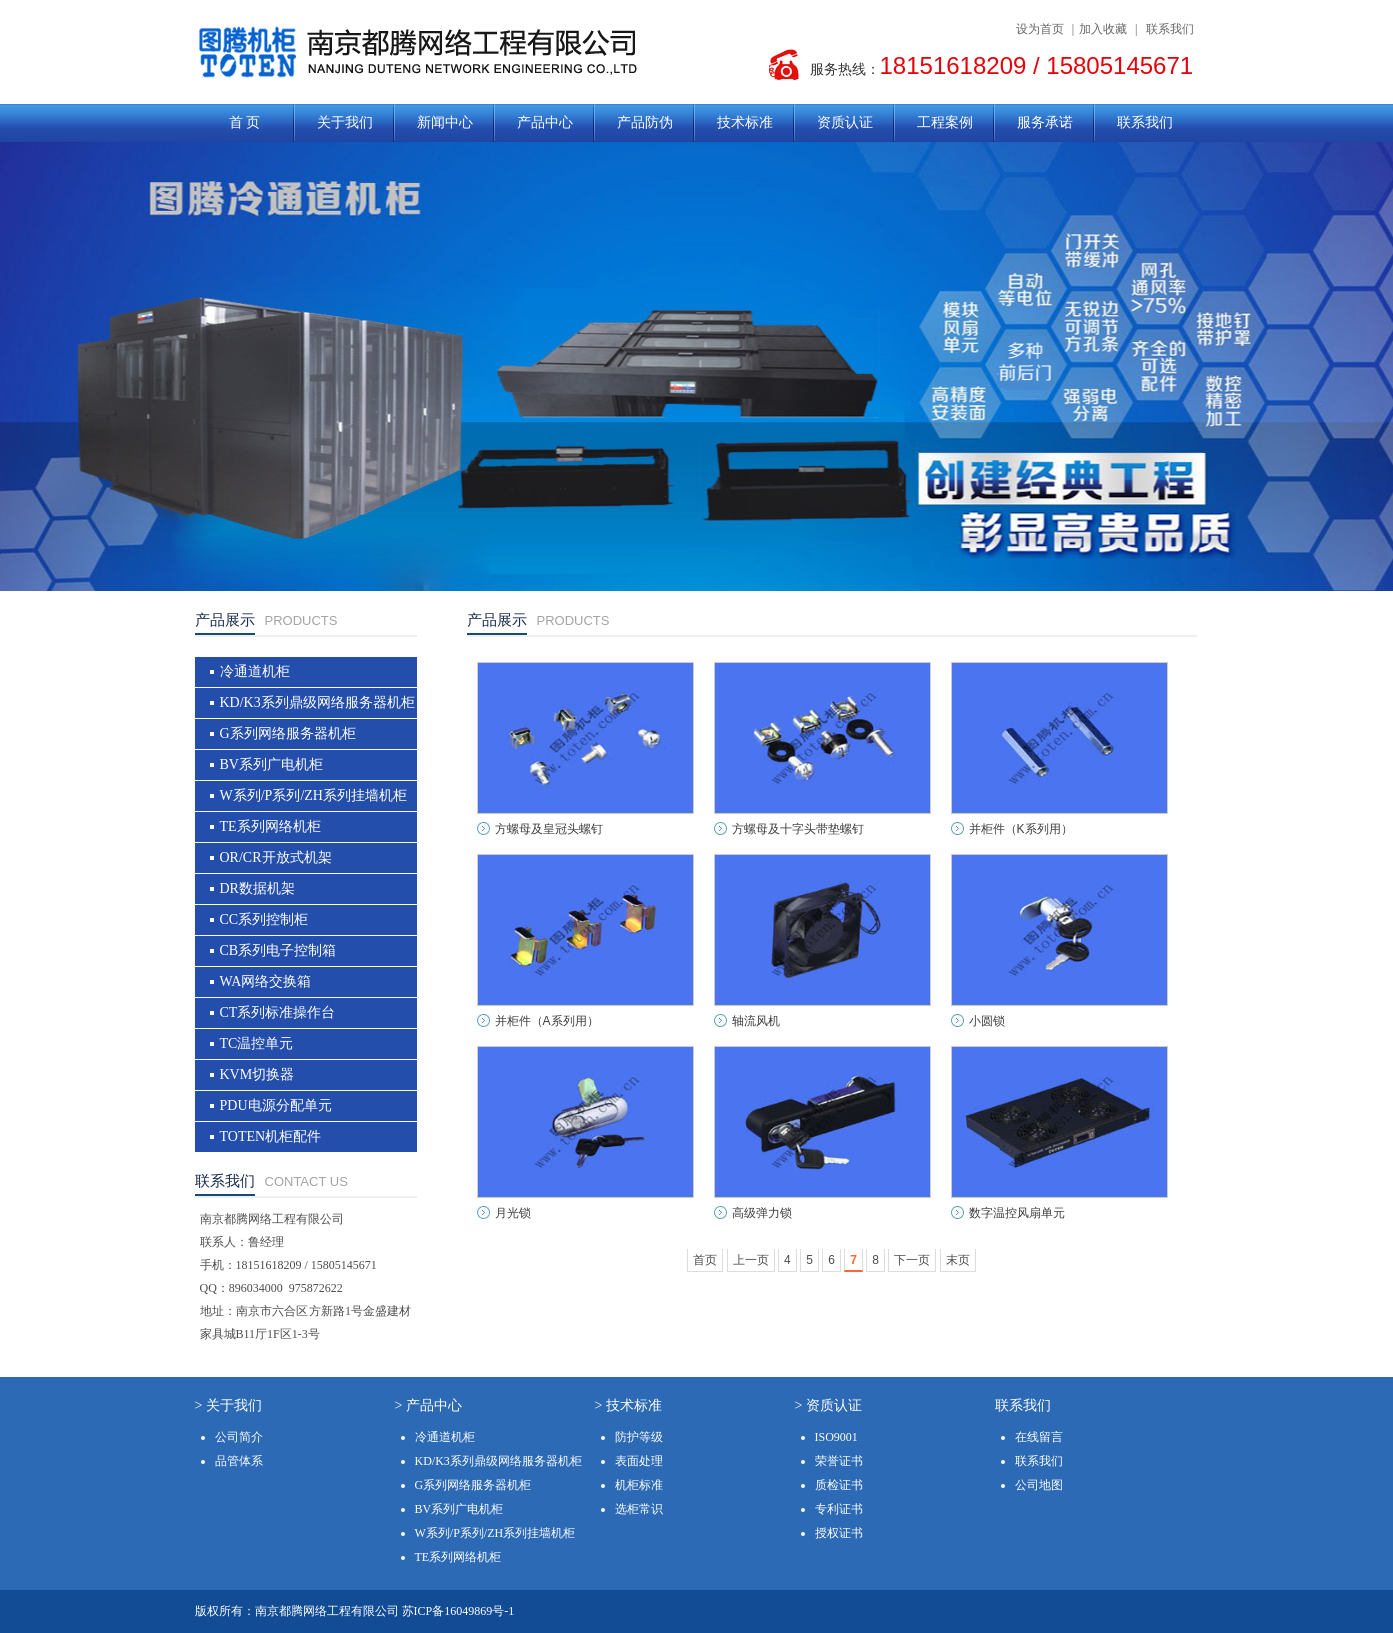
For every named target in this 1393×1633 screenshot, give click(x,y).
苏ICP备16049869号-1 (458, 1611)
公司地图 (1039, 1485)
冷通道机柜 (255, 671)
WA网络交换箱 (266, 981)
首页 (705, 1260)
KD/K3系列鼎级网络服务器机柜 (317, 702)
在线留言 (1039, 1437)
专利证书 (839, 1509)
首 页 (245, 122)
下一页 (912, 1260)
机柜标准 (639, 1485)
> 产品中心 (428, 1405)
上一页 (751, 1260)
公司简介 (239, 1437)
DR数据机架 (257, 888)
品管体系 (239, 1461)
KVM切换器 (257, 1074)
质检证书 (839, 1485)
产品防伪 (645, 122)
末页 (958, 1260)
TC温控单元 (257, 1043)
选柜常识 (639, 1509)
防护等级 (639, 1437)
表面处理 (639, 1461)
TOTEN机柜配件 (271, 1136)
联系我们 (1170, 29)
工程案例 (945, 122)
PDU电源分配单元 (276, 1105)
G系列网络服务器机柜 (288, 733)
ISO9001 (836, 1437)
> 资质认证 (828, 1405)
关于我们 (345, 122)
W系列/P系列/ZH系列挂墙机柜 (313, 795)
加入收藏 (1103, 29)
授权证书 (839, 1533)
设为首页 (1040, 29)
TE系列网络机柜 (270, 826)
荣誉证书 (839, 1461)
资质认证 (845, 122)
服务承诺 (1045, 122)
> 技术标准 (628, 1405)
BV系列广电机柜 (271, 764)
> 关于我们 (228, 1405)
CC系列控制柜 (264, 919)
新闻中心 (445, 122)
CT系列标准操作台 (278, 1012)
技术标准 (745, 122)
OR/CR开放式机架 (276, 857)
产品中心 (545, 122)
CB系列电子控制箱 (278, 950)
